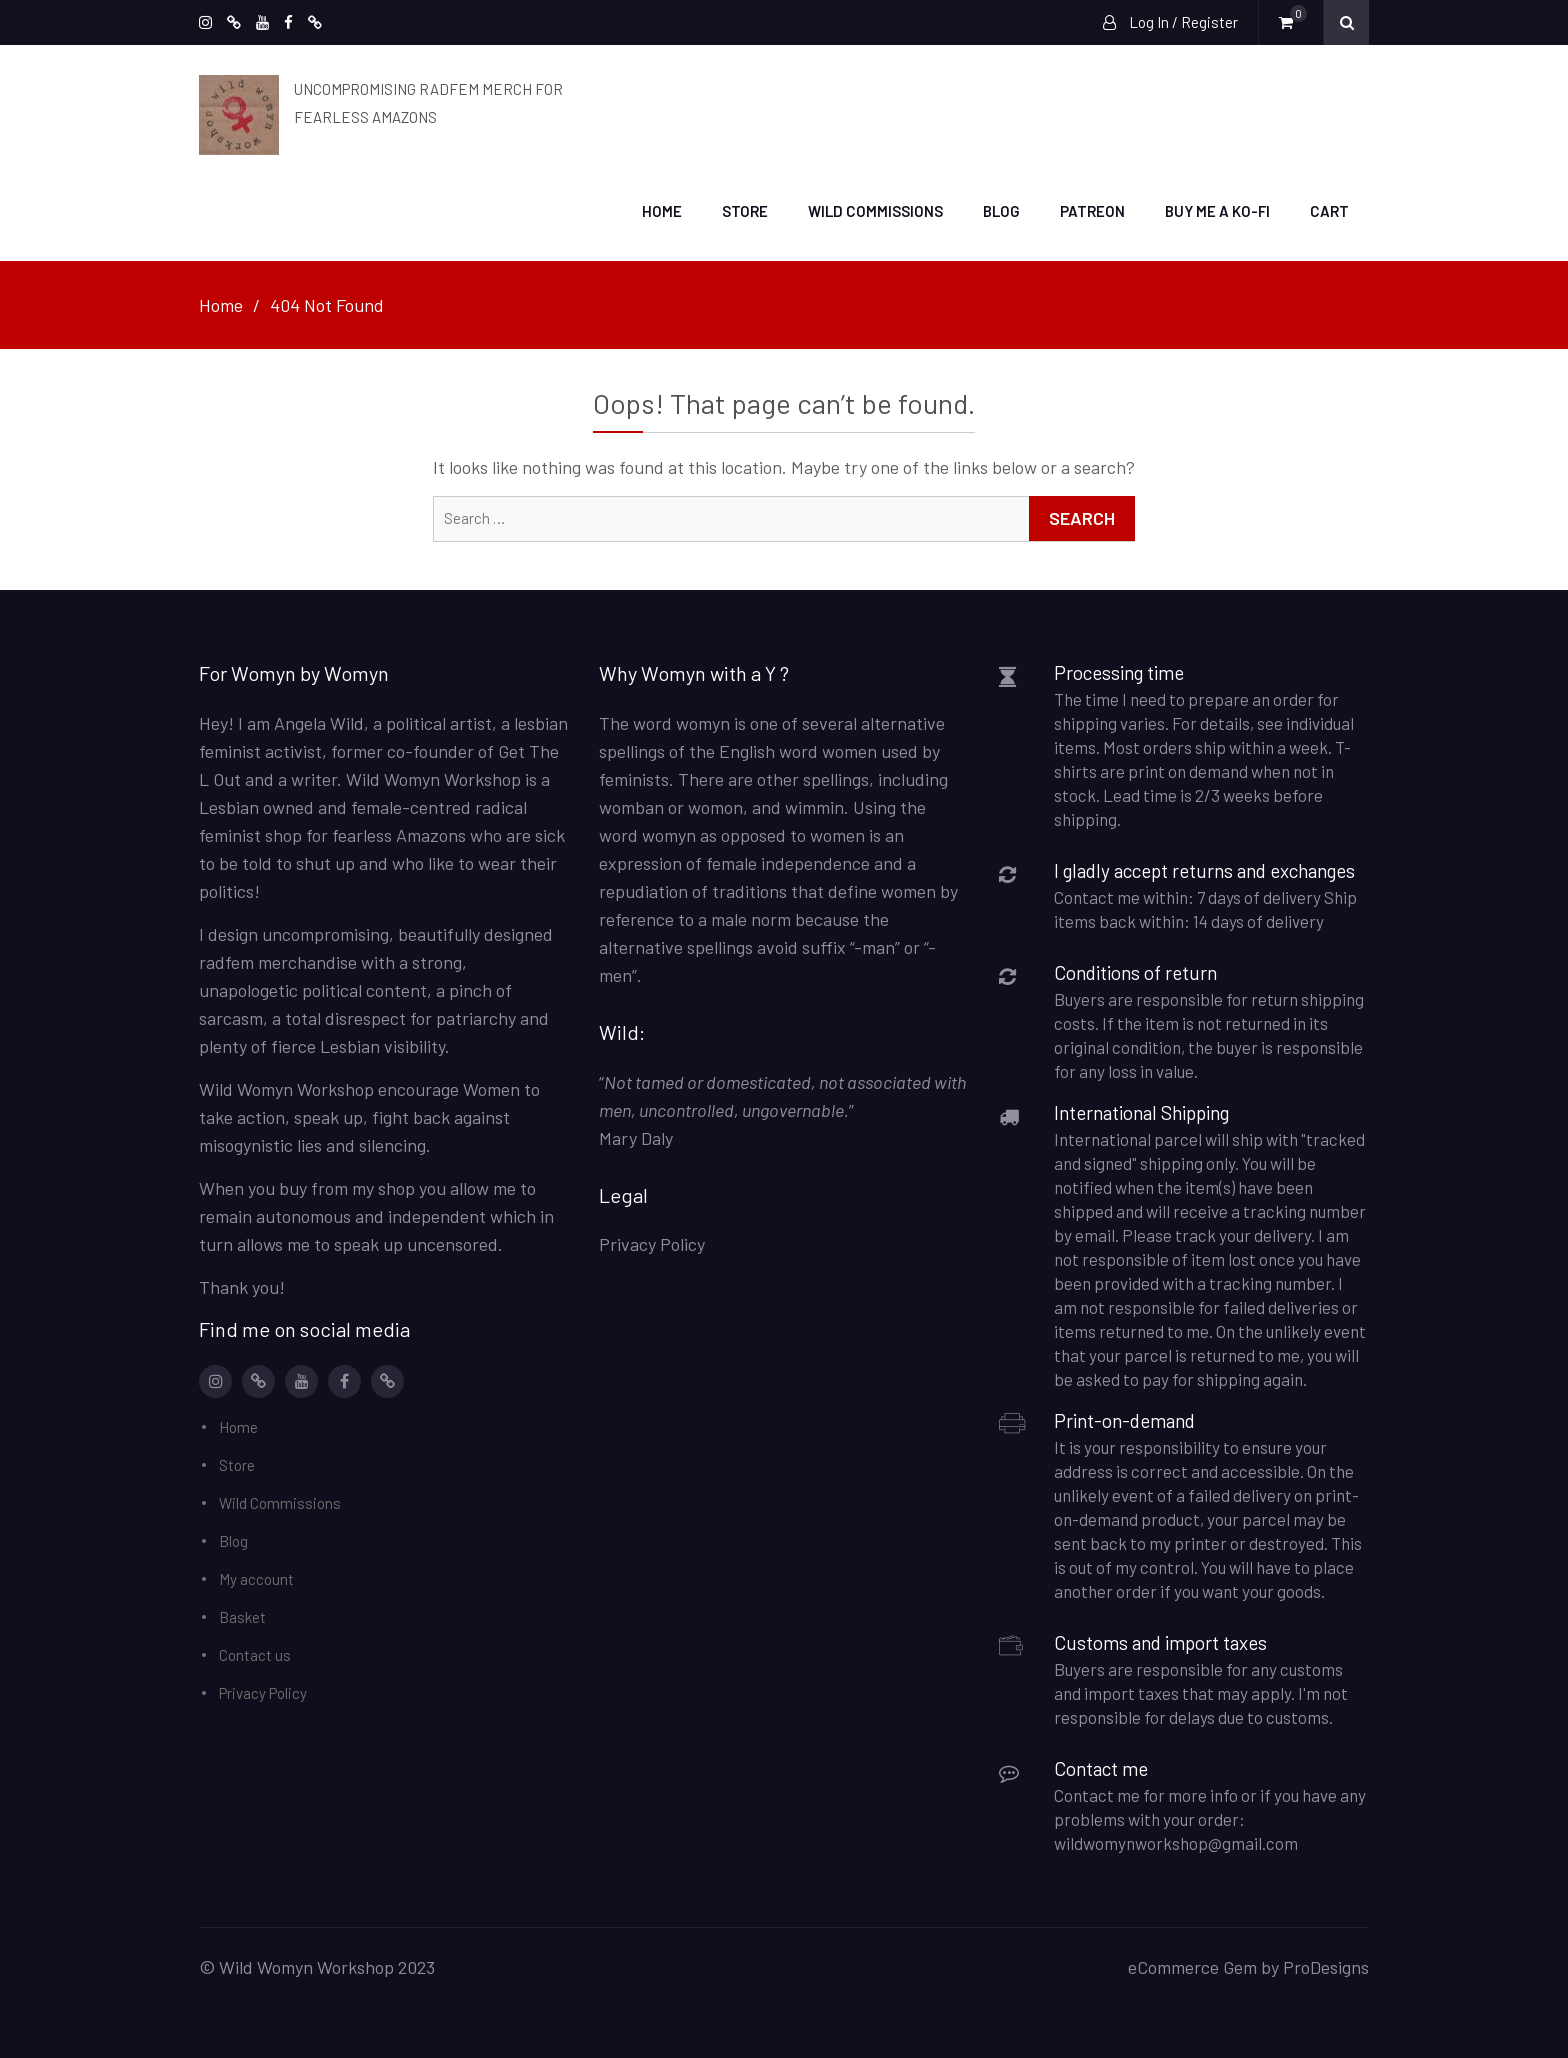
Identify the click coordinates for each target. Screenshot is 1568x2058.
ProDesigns (1326, 1964)
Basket (242, 1614)
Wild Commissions (875, 209)
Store (745, 209)
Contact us (255, 1652)
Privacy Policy (263, 1690)
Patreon (1092, 209)
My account (256, 1576)
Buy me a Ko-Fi (1217, 209)
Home (662, 209)
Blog (1001, 209)
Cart (1329, 209)
